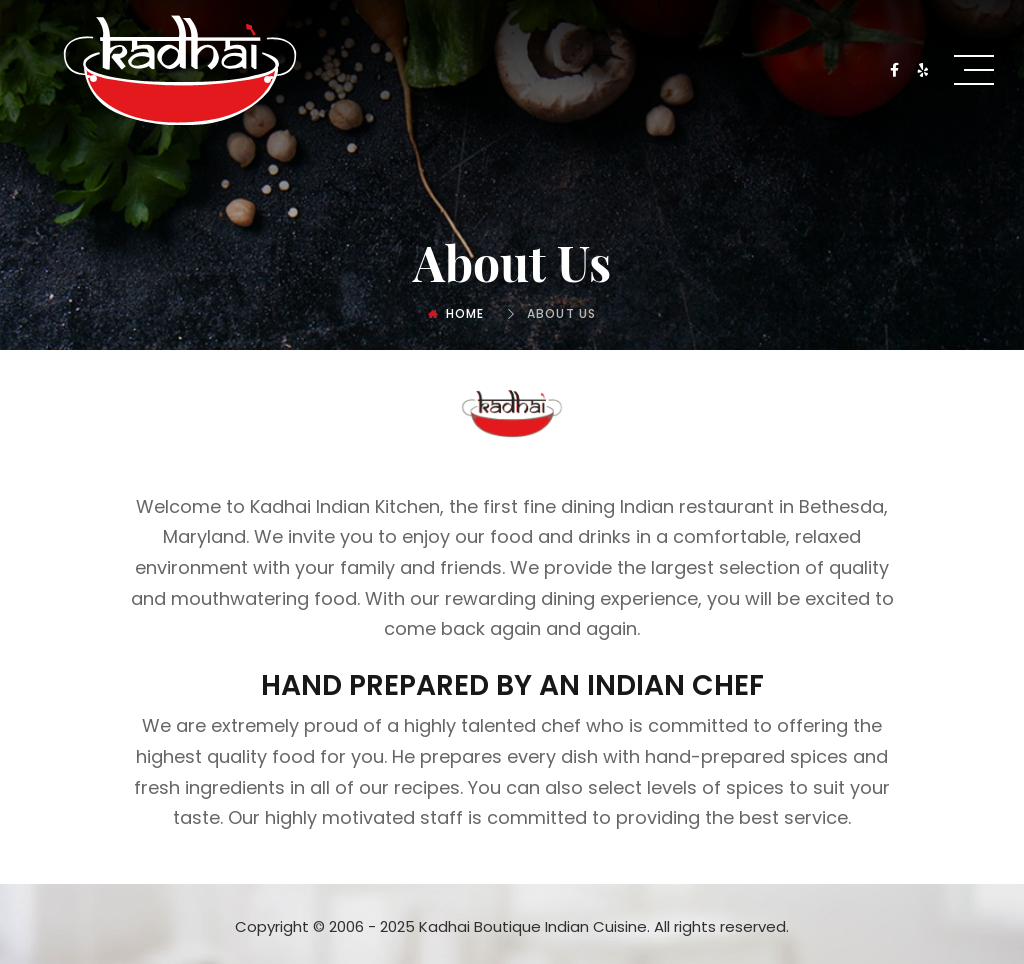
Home (465, 313)
